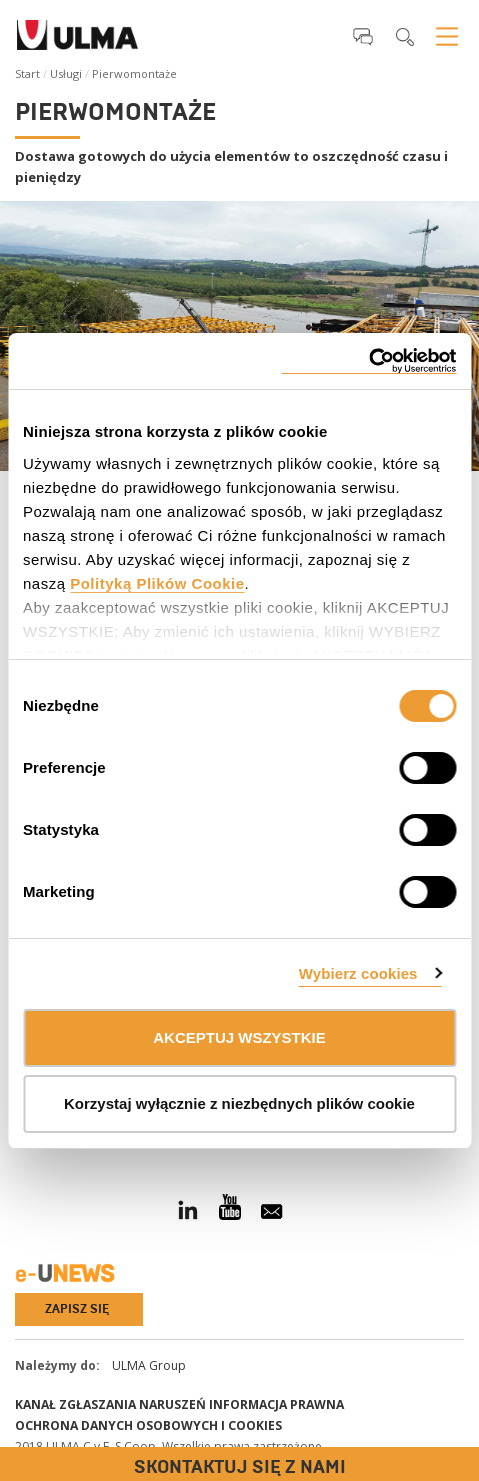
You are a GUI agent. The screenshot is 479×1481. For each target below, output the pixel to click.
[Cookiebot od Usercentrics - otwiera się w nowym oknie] (368, 361)
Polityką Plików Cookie (157, 583)
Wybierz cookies (358, 973)
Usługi (66, 73)
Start (27, 73)
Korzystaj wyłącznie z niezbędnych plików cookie (239, 1103)
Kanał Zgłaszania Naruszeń (110, 1404)
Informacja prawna (276, 1404)
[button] (363, 36)
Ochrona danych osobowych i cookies (148, 1425)
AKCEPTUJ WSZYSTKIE (239, 1037)
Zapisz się (77, 1309)
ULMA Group (149, 1365)
